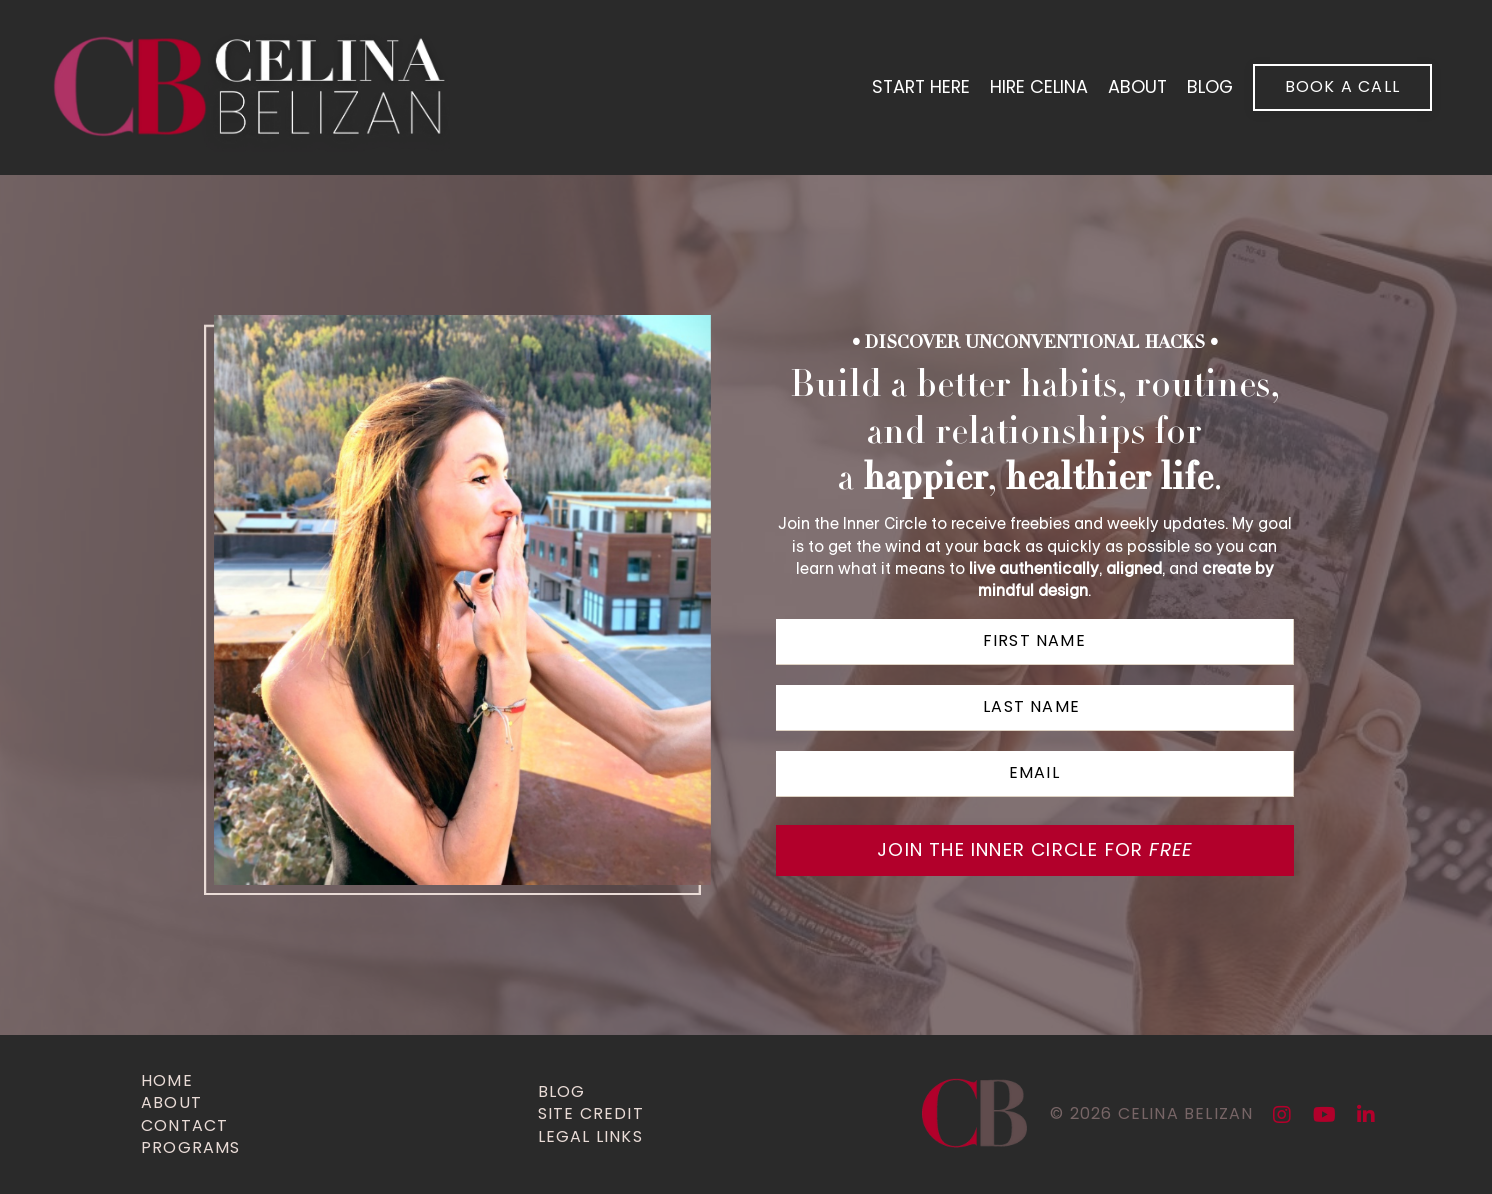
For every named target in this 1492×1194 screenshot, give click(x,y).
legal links (590, 1137)
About (1136, 87)
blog (1209, 87)
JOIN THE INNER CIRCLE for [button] (1034, 850)
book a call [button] (1342, 86)
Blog (562, 1092)
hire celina (1036, 87)
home (167, 1081)
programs (191, 1148)
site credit (591, 1114)
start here (916, 87)
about (171, 1103)
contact (184, 1126)
